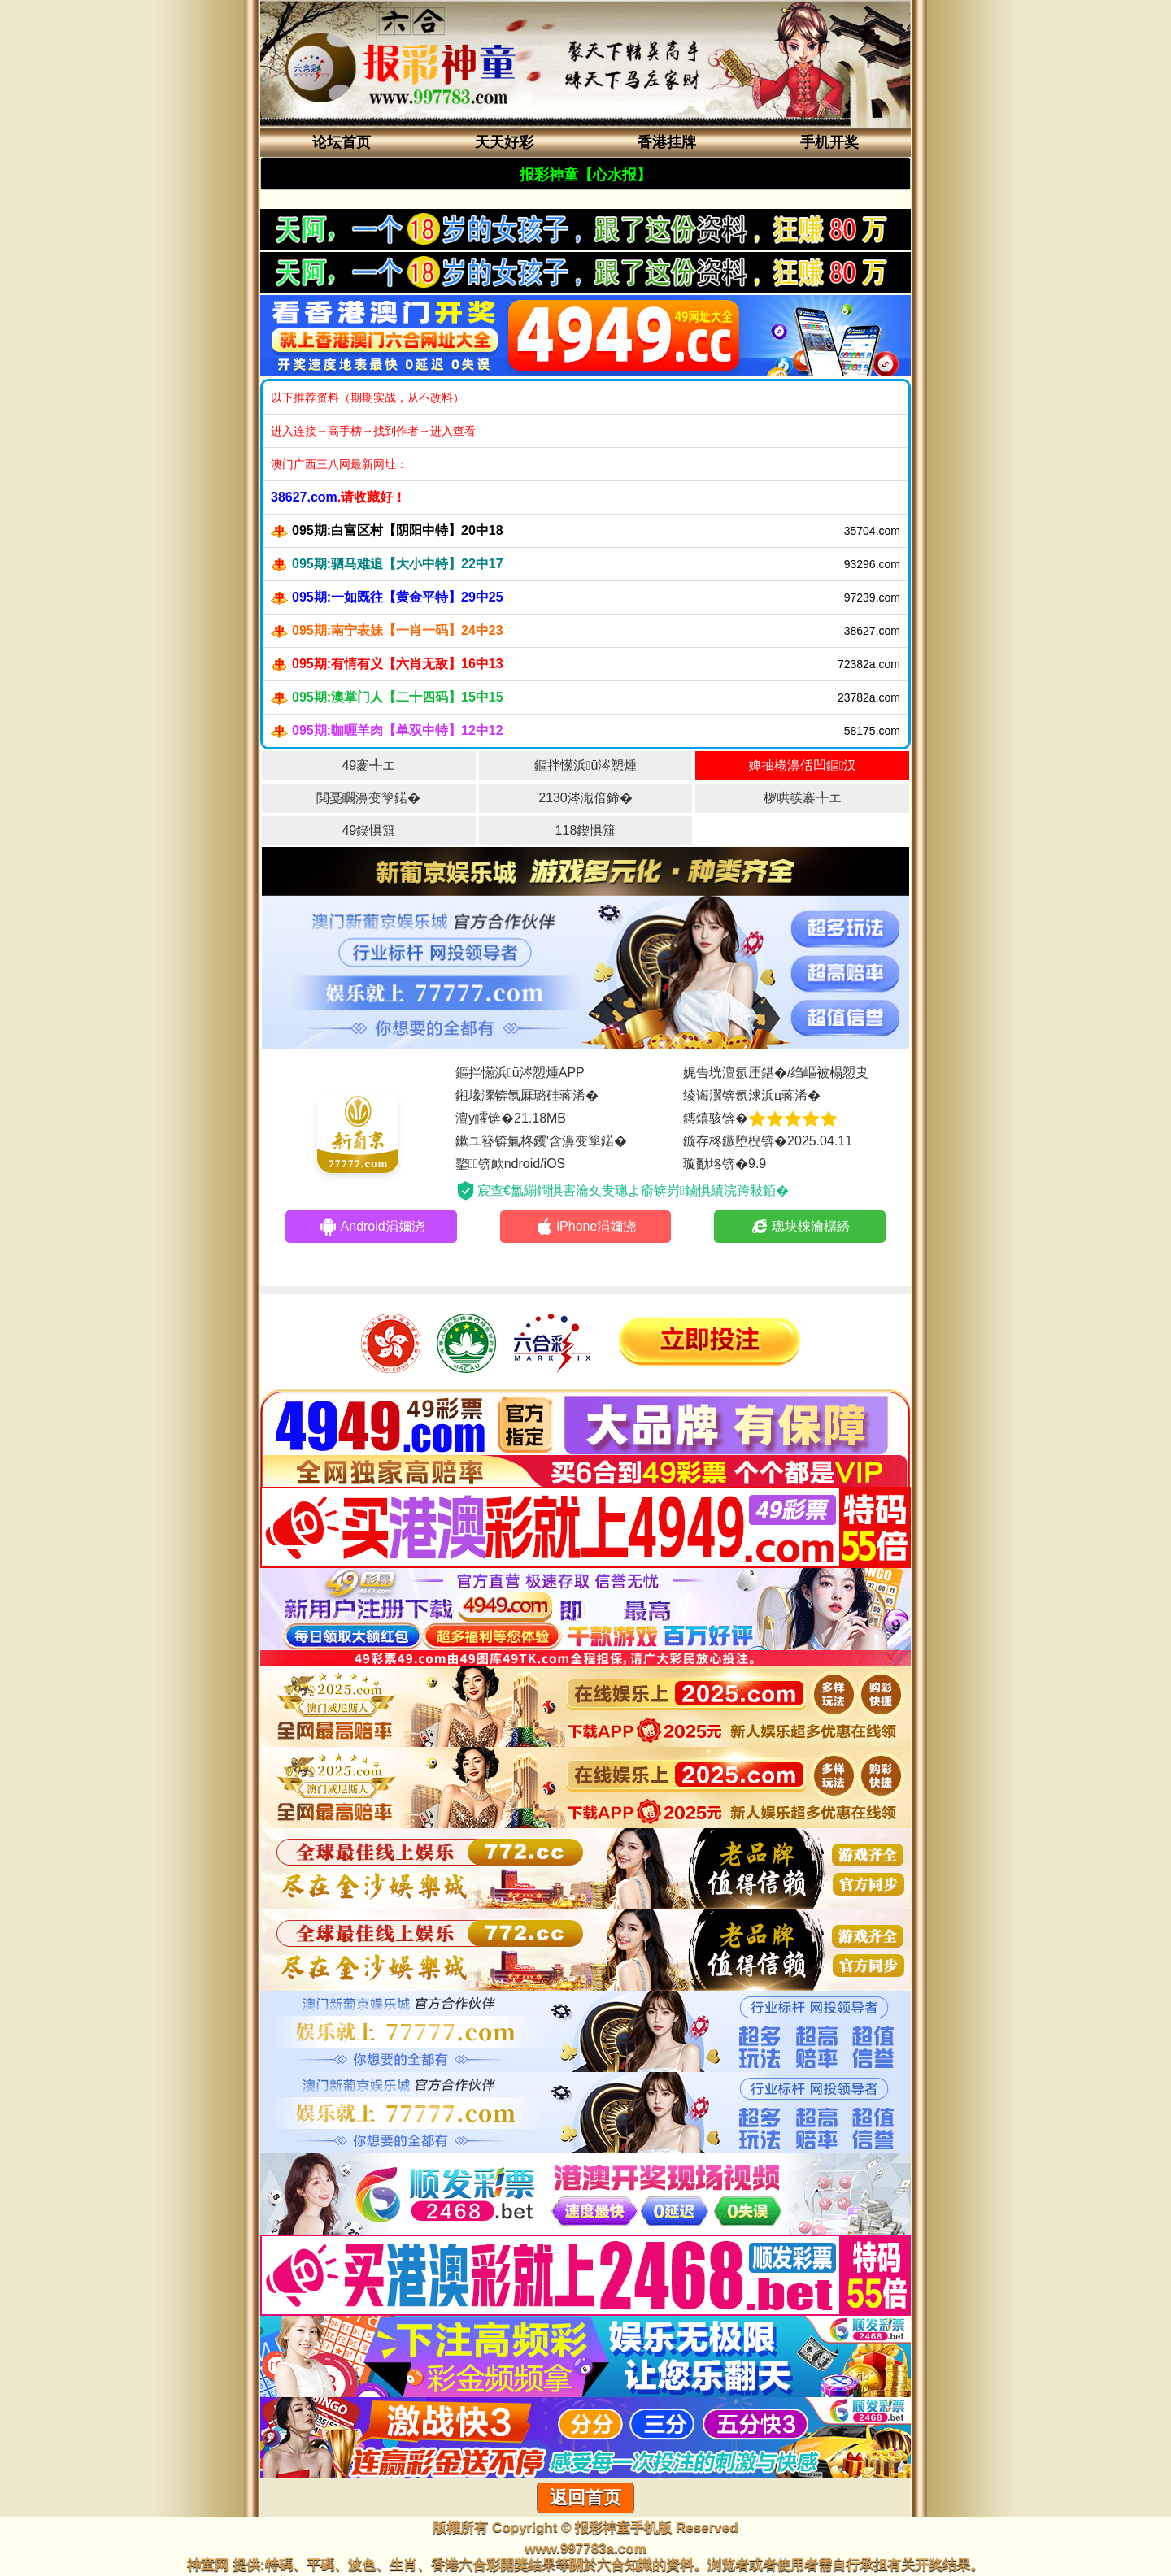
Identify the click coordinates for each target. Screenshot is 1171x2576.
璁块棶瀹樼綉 (800, 1226)
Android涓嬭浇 (371, 1226)
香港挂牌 (667, 142)
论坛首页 (341, 142)
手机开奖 (829, 142)
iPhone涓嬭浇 (586, 1226)
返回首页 (585, 2497)
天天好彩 (504, 142)
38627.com (304, 497)
